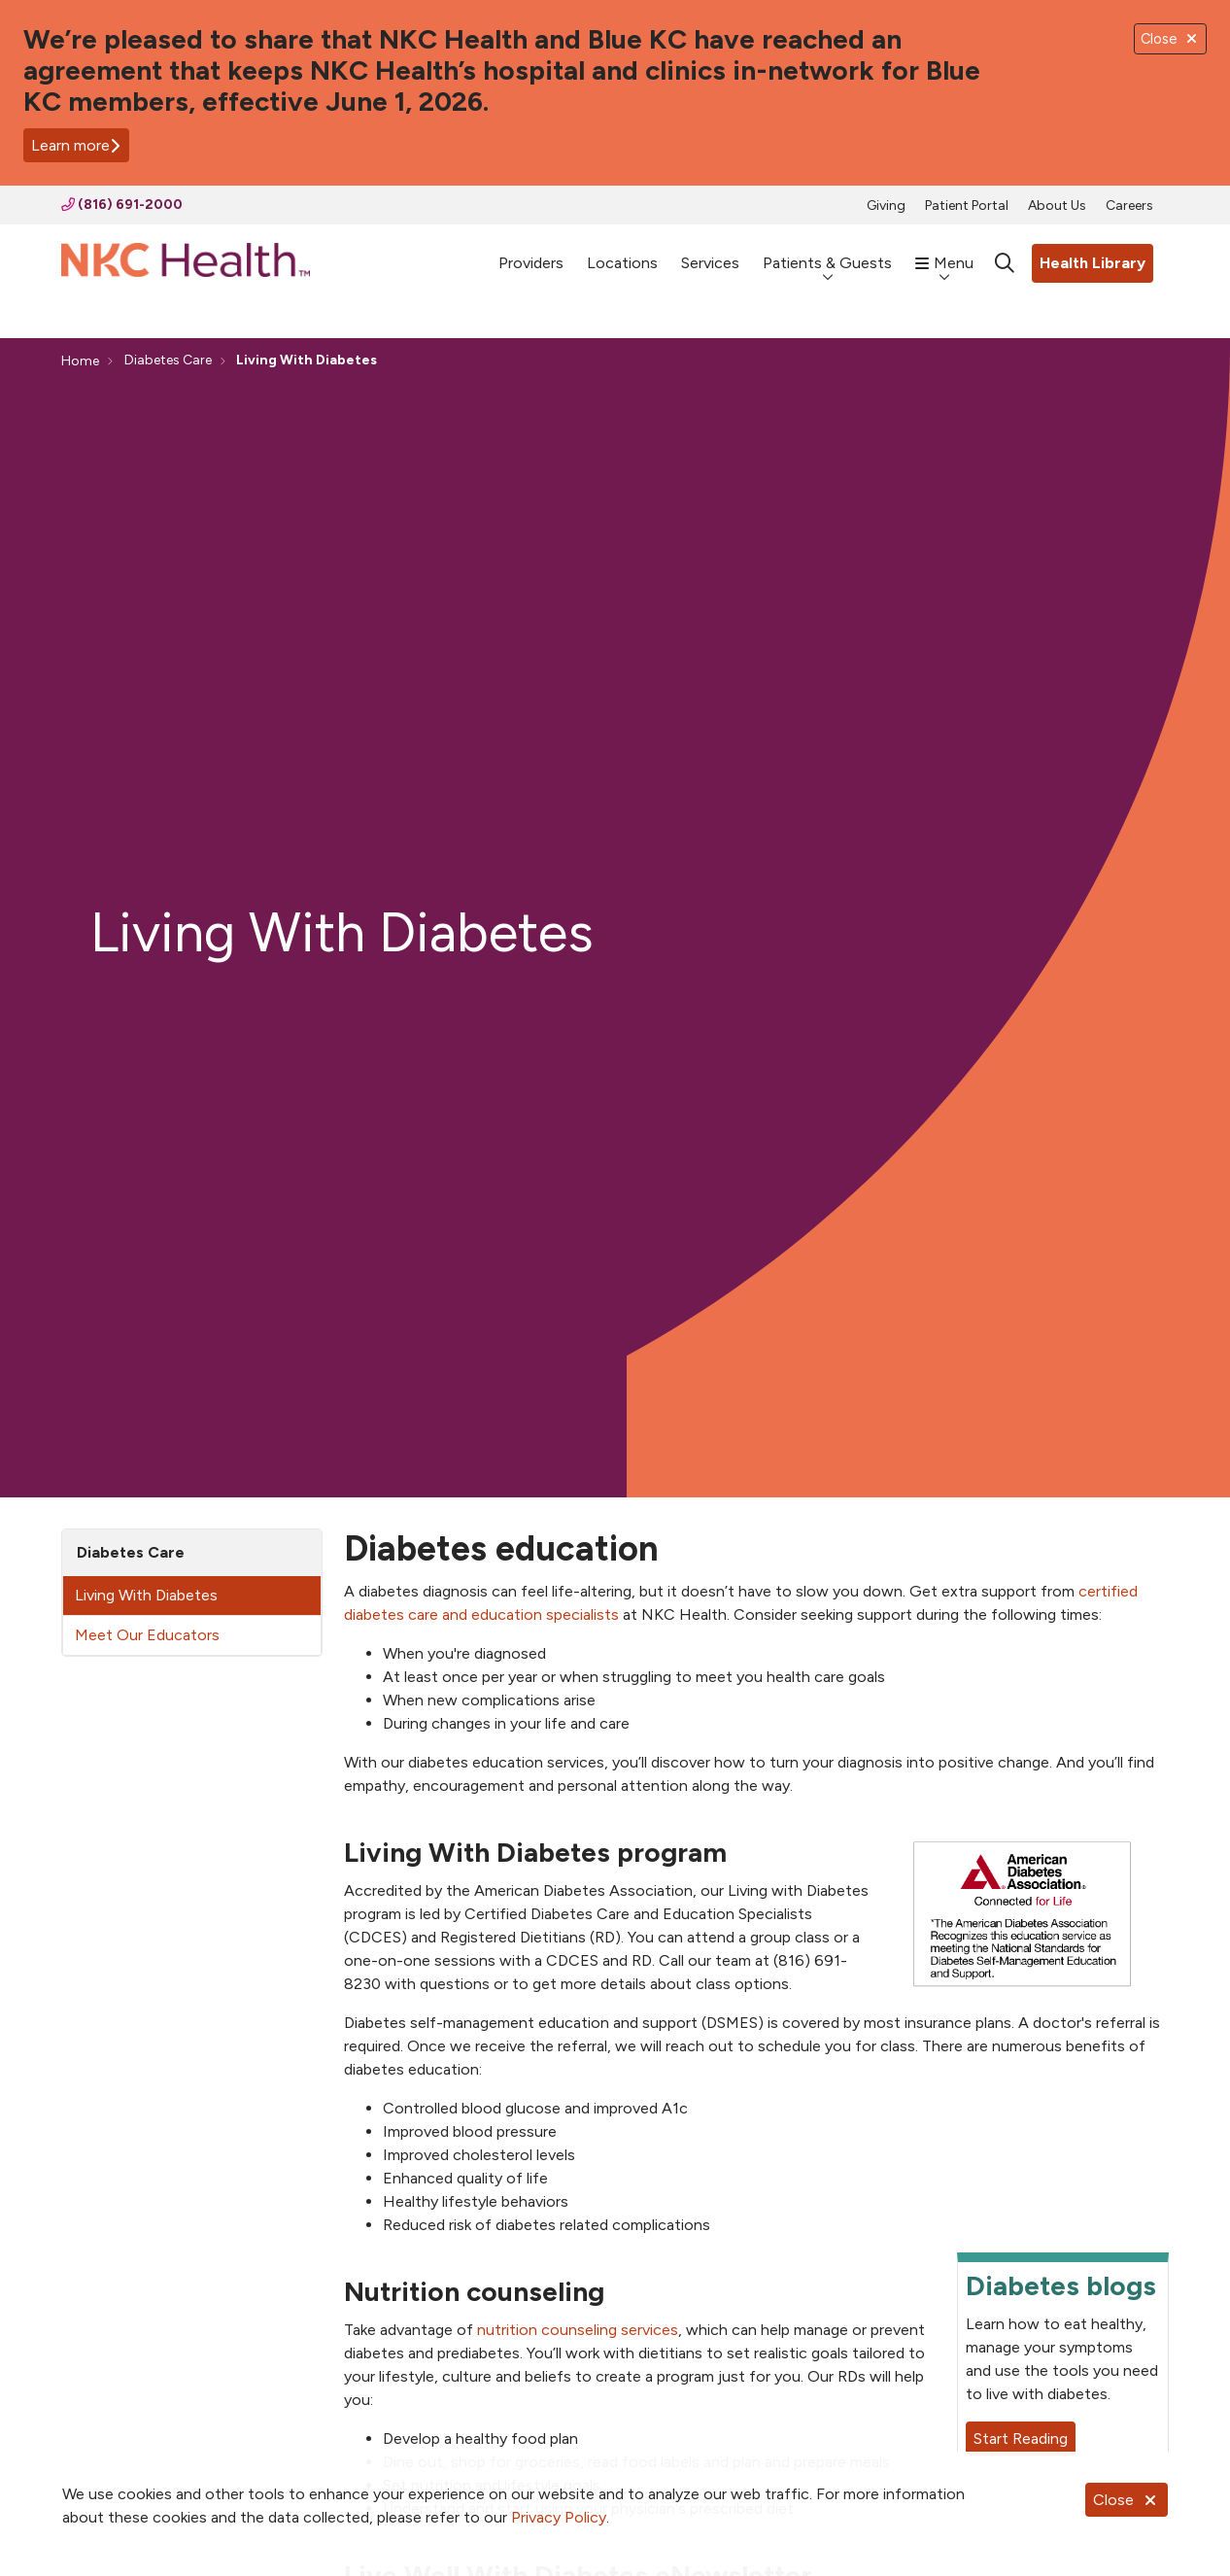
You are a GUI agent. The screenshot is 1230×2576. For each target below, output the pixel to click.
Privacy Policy (558, 2517)
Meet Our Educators (147, 1635)
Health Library (1092, 263)
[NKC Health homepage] (185, 264)
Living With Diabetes (146, 1595)
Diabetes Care (131, 1552)
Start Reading (1021, 2438)
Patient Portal (966, 205)
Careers (1129, 205)
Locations (622, 254)
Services (710, 254)
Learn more (76, 145)
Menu (944, 253)
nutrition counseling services (577, 2329)
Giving (886, 205)
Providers (531, 254)
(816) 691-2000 (122, 204)
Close (1126, 2499)
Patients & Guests (827, 253)
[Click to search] (1004, 263)
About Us (1057, 205)
